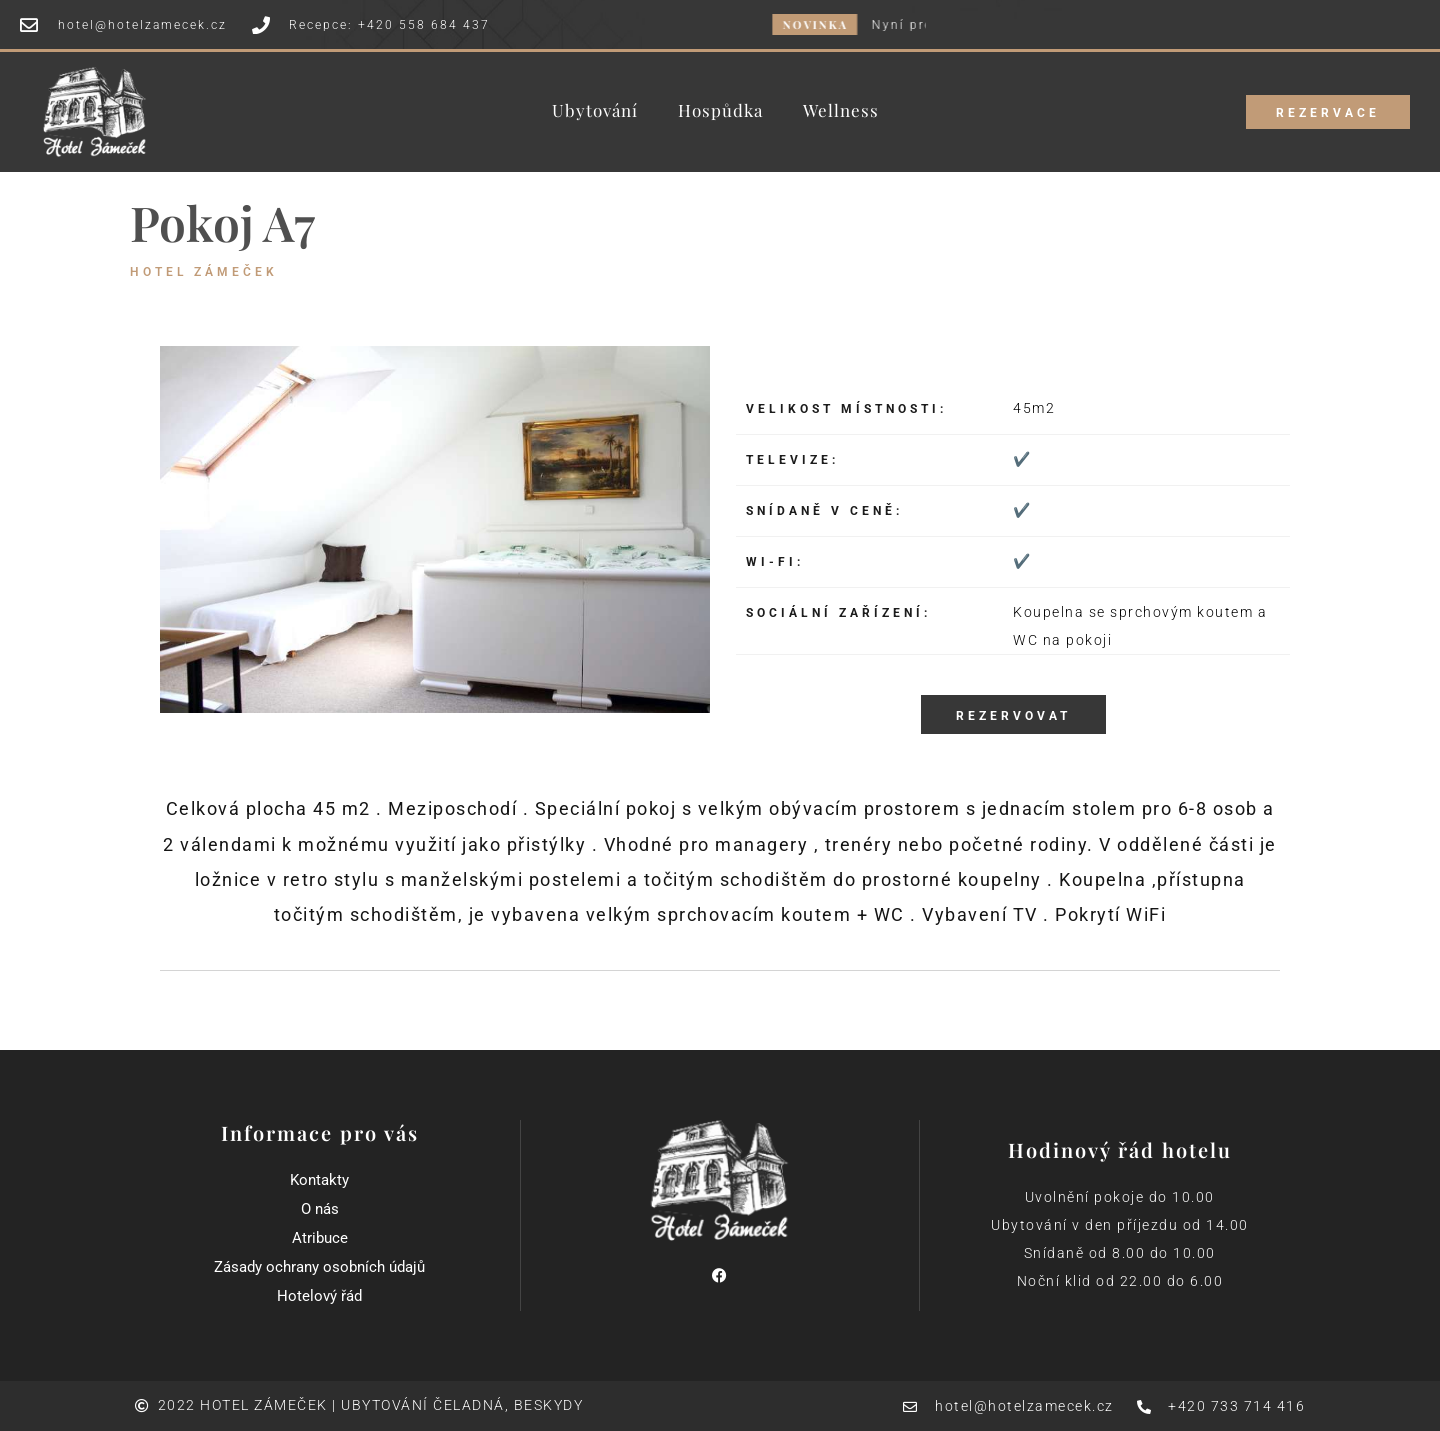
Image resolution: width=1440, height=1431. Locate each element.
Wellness (841, 110)
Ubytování (595, 110)
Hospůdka (720, 110)
